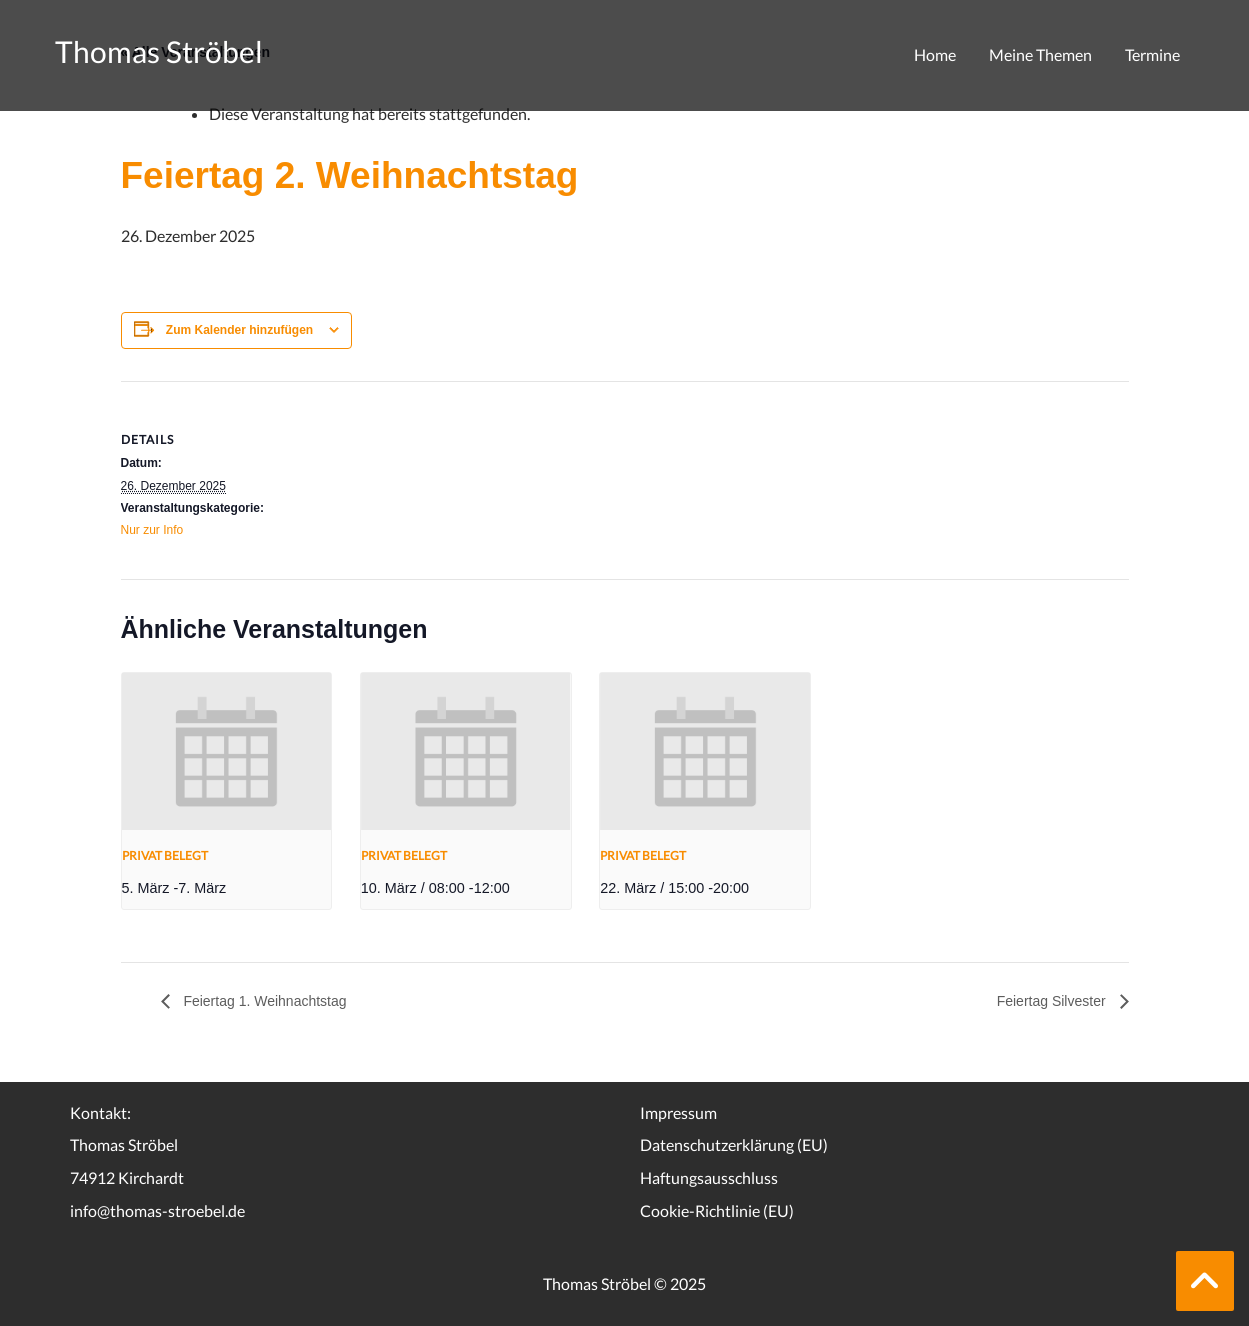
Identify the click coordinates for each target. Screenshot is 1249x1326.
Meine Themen (1040, 54)
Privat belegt (165, 855)
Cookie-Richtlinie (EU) (717, 1210)
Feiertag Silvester (1053, 1001)
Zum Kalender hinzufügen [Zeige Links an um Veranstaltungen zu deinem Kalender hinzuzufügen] (239, 330)
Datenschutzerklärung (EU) (734, 1144)
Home (935, 54)
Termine (1152, 54)
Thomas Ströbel (159, 51)
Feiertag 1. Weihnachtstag (263, 1001)
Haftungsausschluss (709, 1177)
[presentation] (227, 751)
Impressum (678, 1112)
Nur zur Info (152, 530)
